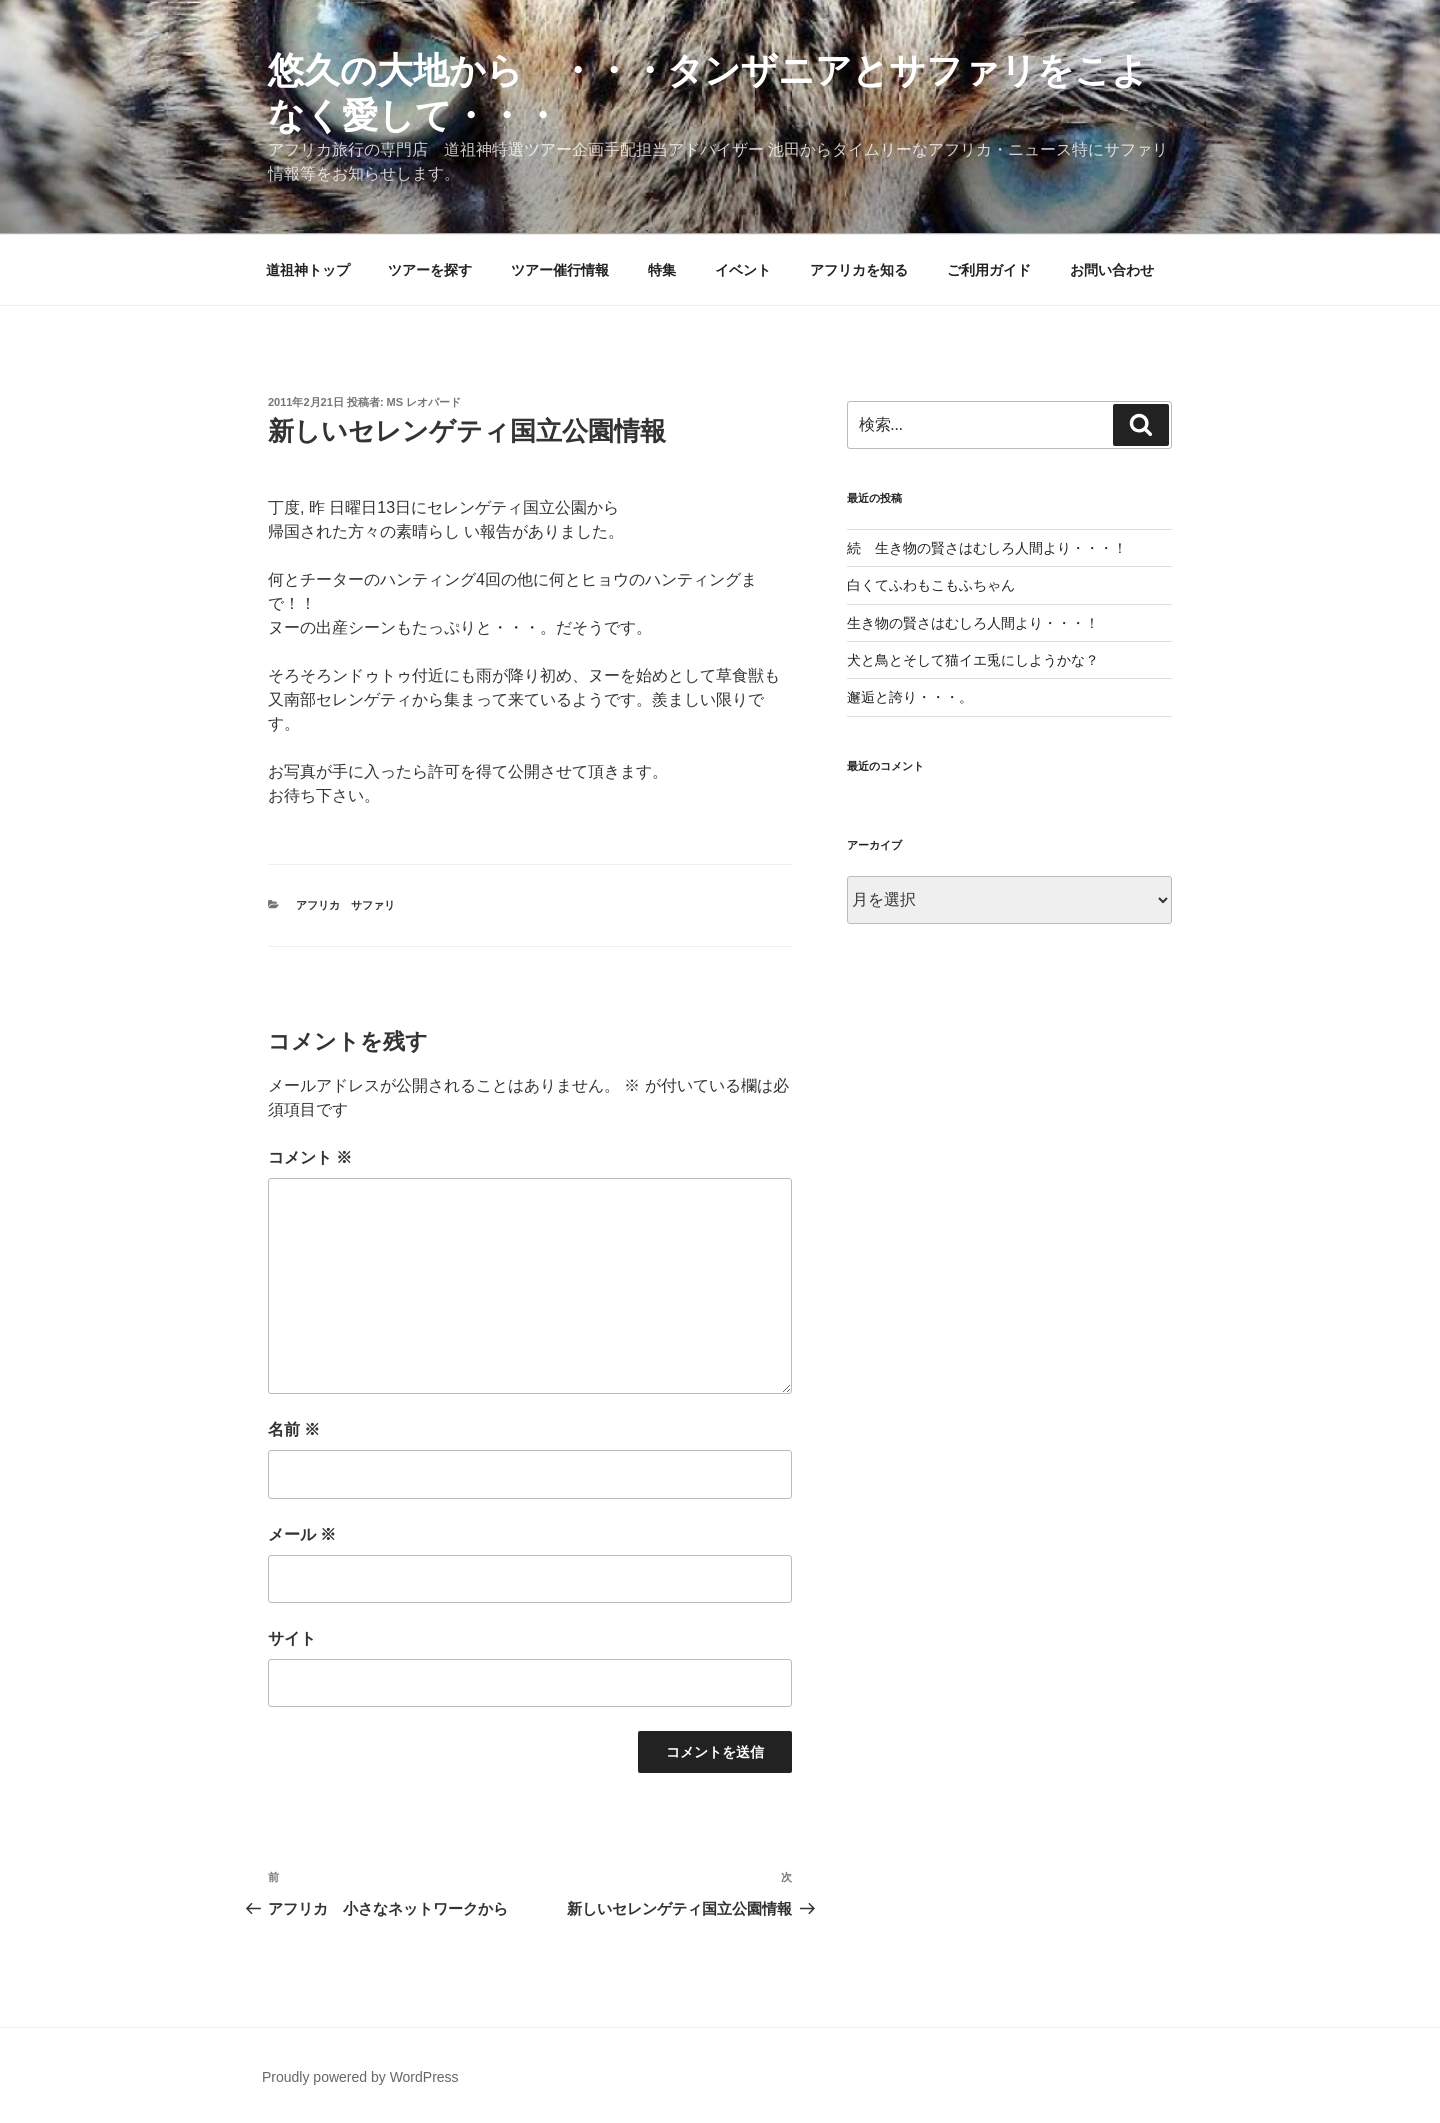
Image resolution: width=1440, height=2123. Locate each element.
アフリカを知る (859, 270)
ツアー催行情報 (560, 270)
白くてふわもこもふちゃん (931, 585)
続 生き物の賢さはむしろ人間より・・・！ (987, 548)
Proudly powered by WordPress (360, 2077)
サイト (292, 1638)
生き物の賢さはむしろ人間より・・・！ (973, 623)
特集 (662, 270)
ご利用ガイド (989, 270)
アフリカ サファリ (345, 905)
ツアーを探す (430, 270)
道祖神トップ (308, 270)
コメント (310, 1157)
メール (302, 1534)
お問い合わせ (1112, 270)
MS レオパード (424, 402)
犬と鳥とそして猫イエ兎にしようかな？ (973, 660)
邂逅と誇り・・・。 (910, 697)
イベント (743, 270)
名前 (294, 1429)
